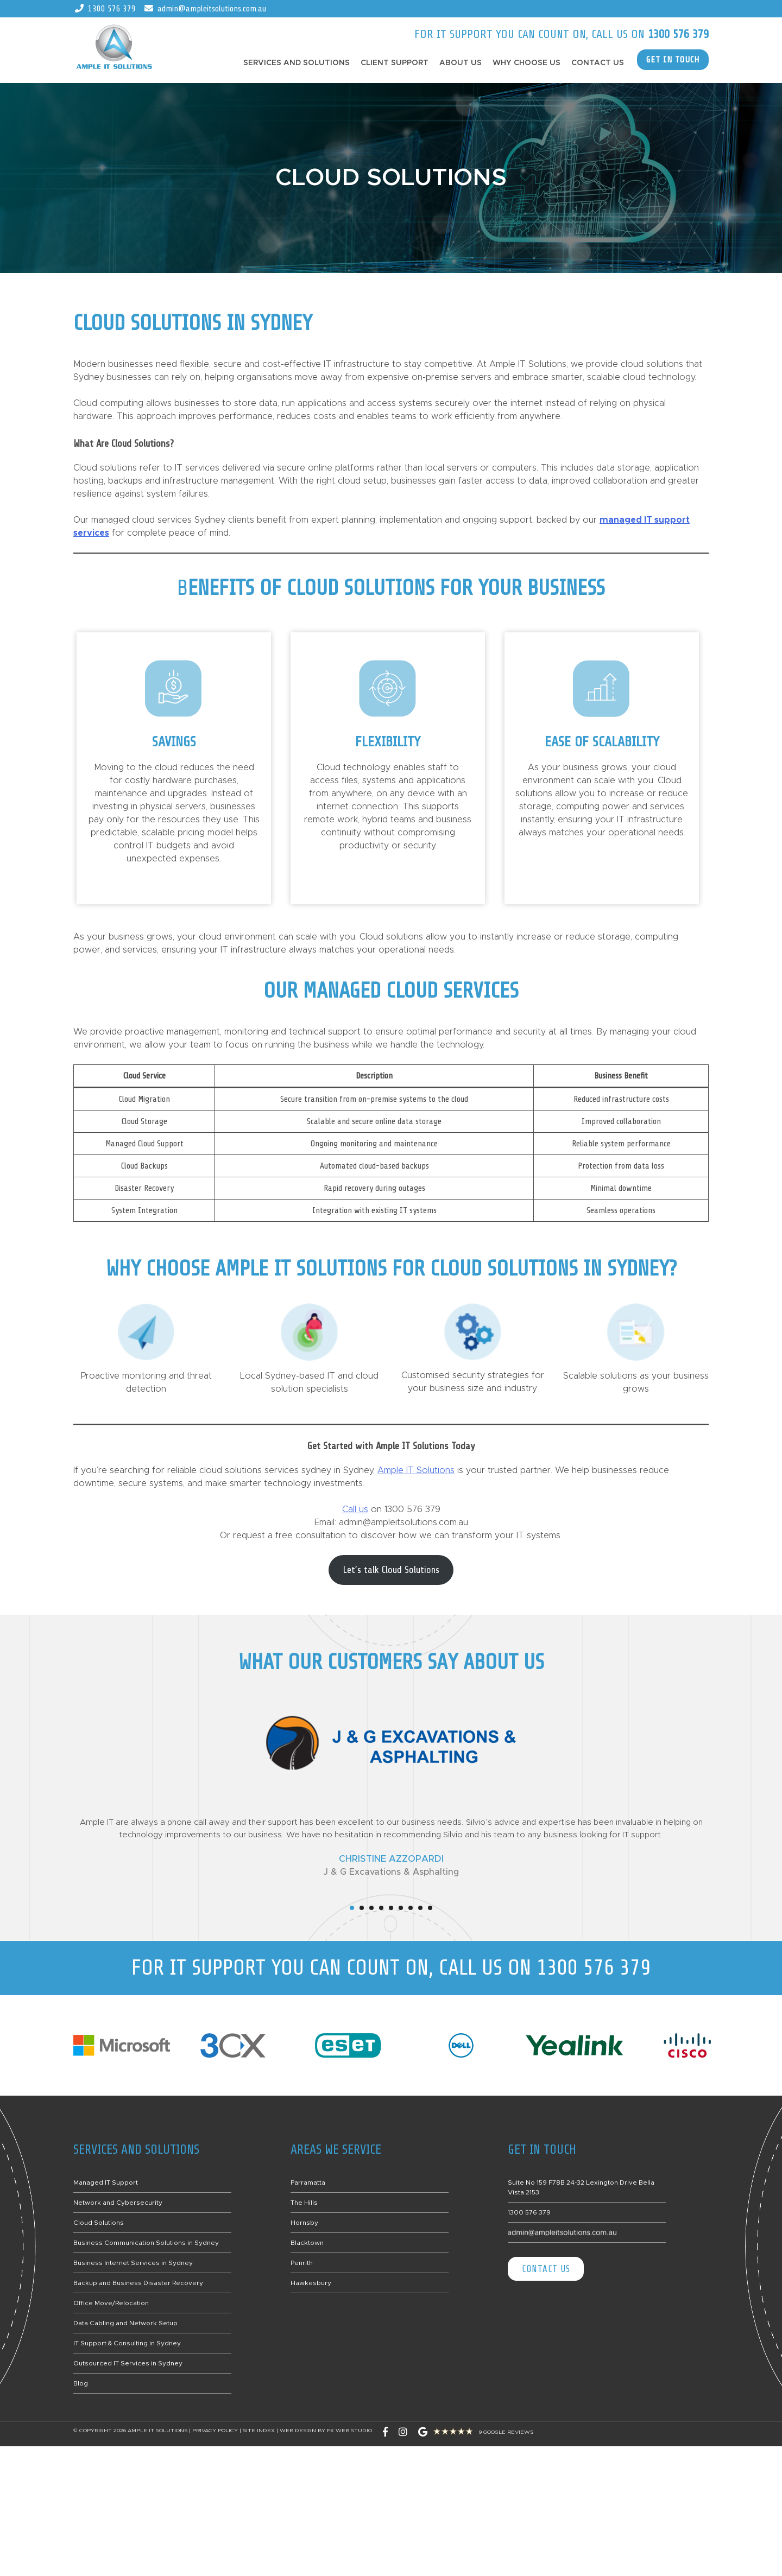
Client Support (394, 63)
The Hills (304, 2202)
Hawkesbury (311, 2283)
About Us (460, 63)
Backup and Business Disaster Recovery (138, 2283)
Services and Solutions (296, 63)
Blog (80, 2383)
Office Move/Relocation (111, 2303)
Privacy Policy (215, 2430)
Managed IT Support (105, 2182)
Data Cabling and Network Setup (125, 2323)
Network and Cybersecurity (117, 2202)
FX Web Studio (349, 2430)
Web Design (298, 2430)
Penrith (302, 2263)
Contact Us (597, 63)
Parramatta (308, 2182)
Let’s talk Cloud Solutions (391, 1569)
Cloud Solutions (98, 2222)
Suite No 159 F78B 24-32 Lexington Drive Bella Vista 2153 (581, 2187)
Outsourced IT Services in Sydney (127, 2363)
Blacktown (307, 2242)
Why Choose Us (526, 63)
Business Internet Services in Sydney (133, 2263)
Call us (355, 1509)
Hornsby (304, 2222)
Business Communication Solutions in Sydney (146, 2242)
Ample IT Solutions (416, 1470)
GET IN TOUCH (672, 60)
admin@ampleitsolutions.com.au (211, 9)
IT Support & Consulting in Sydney (127, 2343)
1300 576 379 (112, 9)
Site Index (259, 2430)
